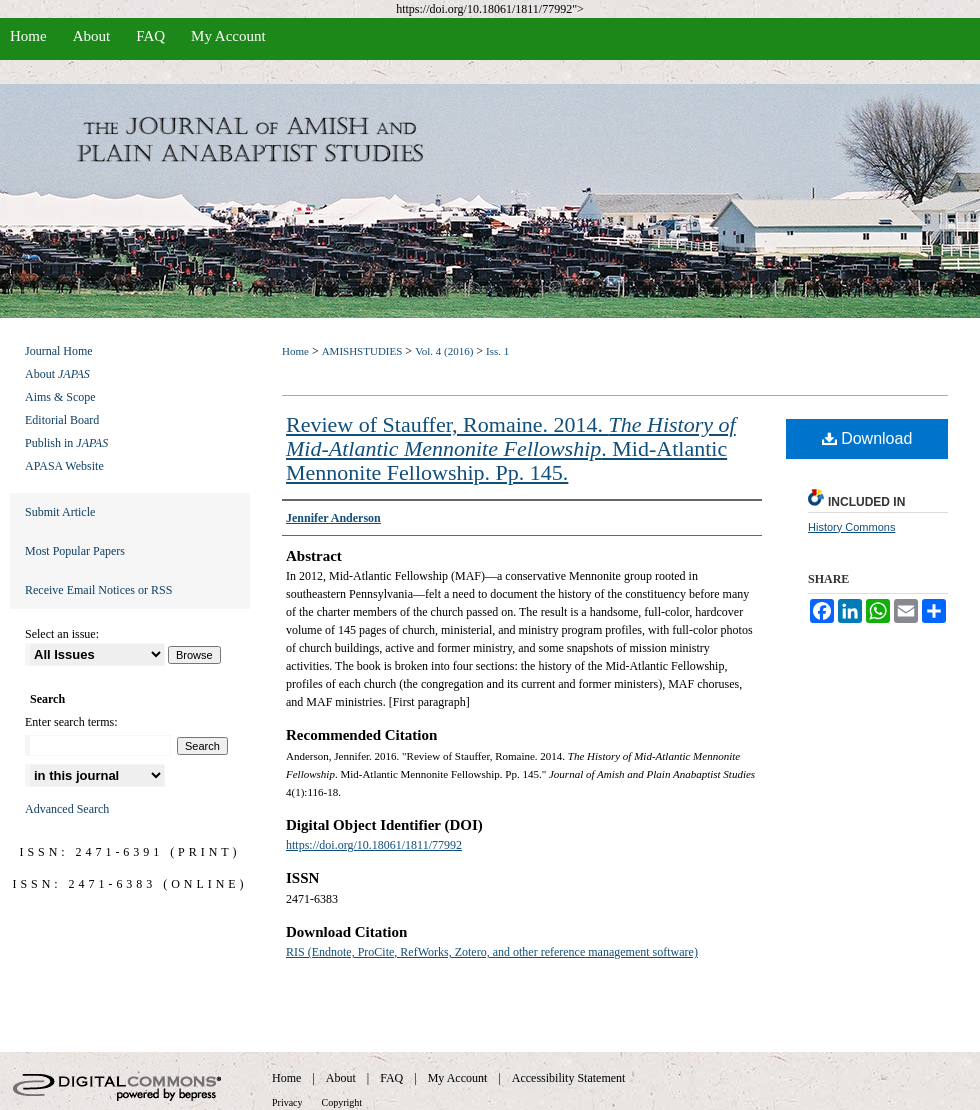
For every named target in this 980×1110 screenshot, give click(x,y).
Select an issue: (62, 634)
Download (867, 438)
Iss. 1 (497, 351)
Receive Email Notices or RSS (98, 590)
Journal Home (59, 351)
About (57, 374)
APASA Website (64, 466)
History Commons (851, 527)
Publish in (66, 443)
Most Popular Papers (75, 551)
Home (295, 351)
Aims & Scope (60, 397)
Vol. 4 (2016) (444, 351)
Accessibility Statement (569, 1078)
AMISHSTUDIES (362, 351)
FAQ (391, 1078)
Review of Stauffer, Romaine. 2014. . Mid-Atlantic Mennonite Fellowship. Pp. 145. (511, 448)
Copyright (342, 1102)
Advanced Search (67, 809)
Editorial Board (62, 420)
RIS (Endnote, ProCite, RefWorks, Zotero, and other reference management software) (492, 952)
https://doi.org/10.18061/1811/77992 (374, 845)
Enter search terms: (71, 722)
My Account (458, 1078)
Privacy (287, 1102)
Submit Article (60, 512)
